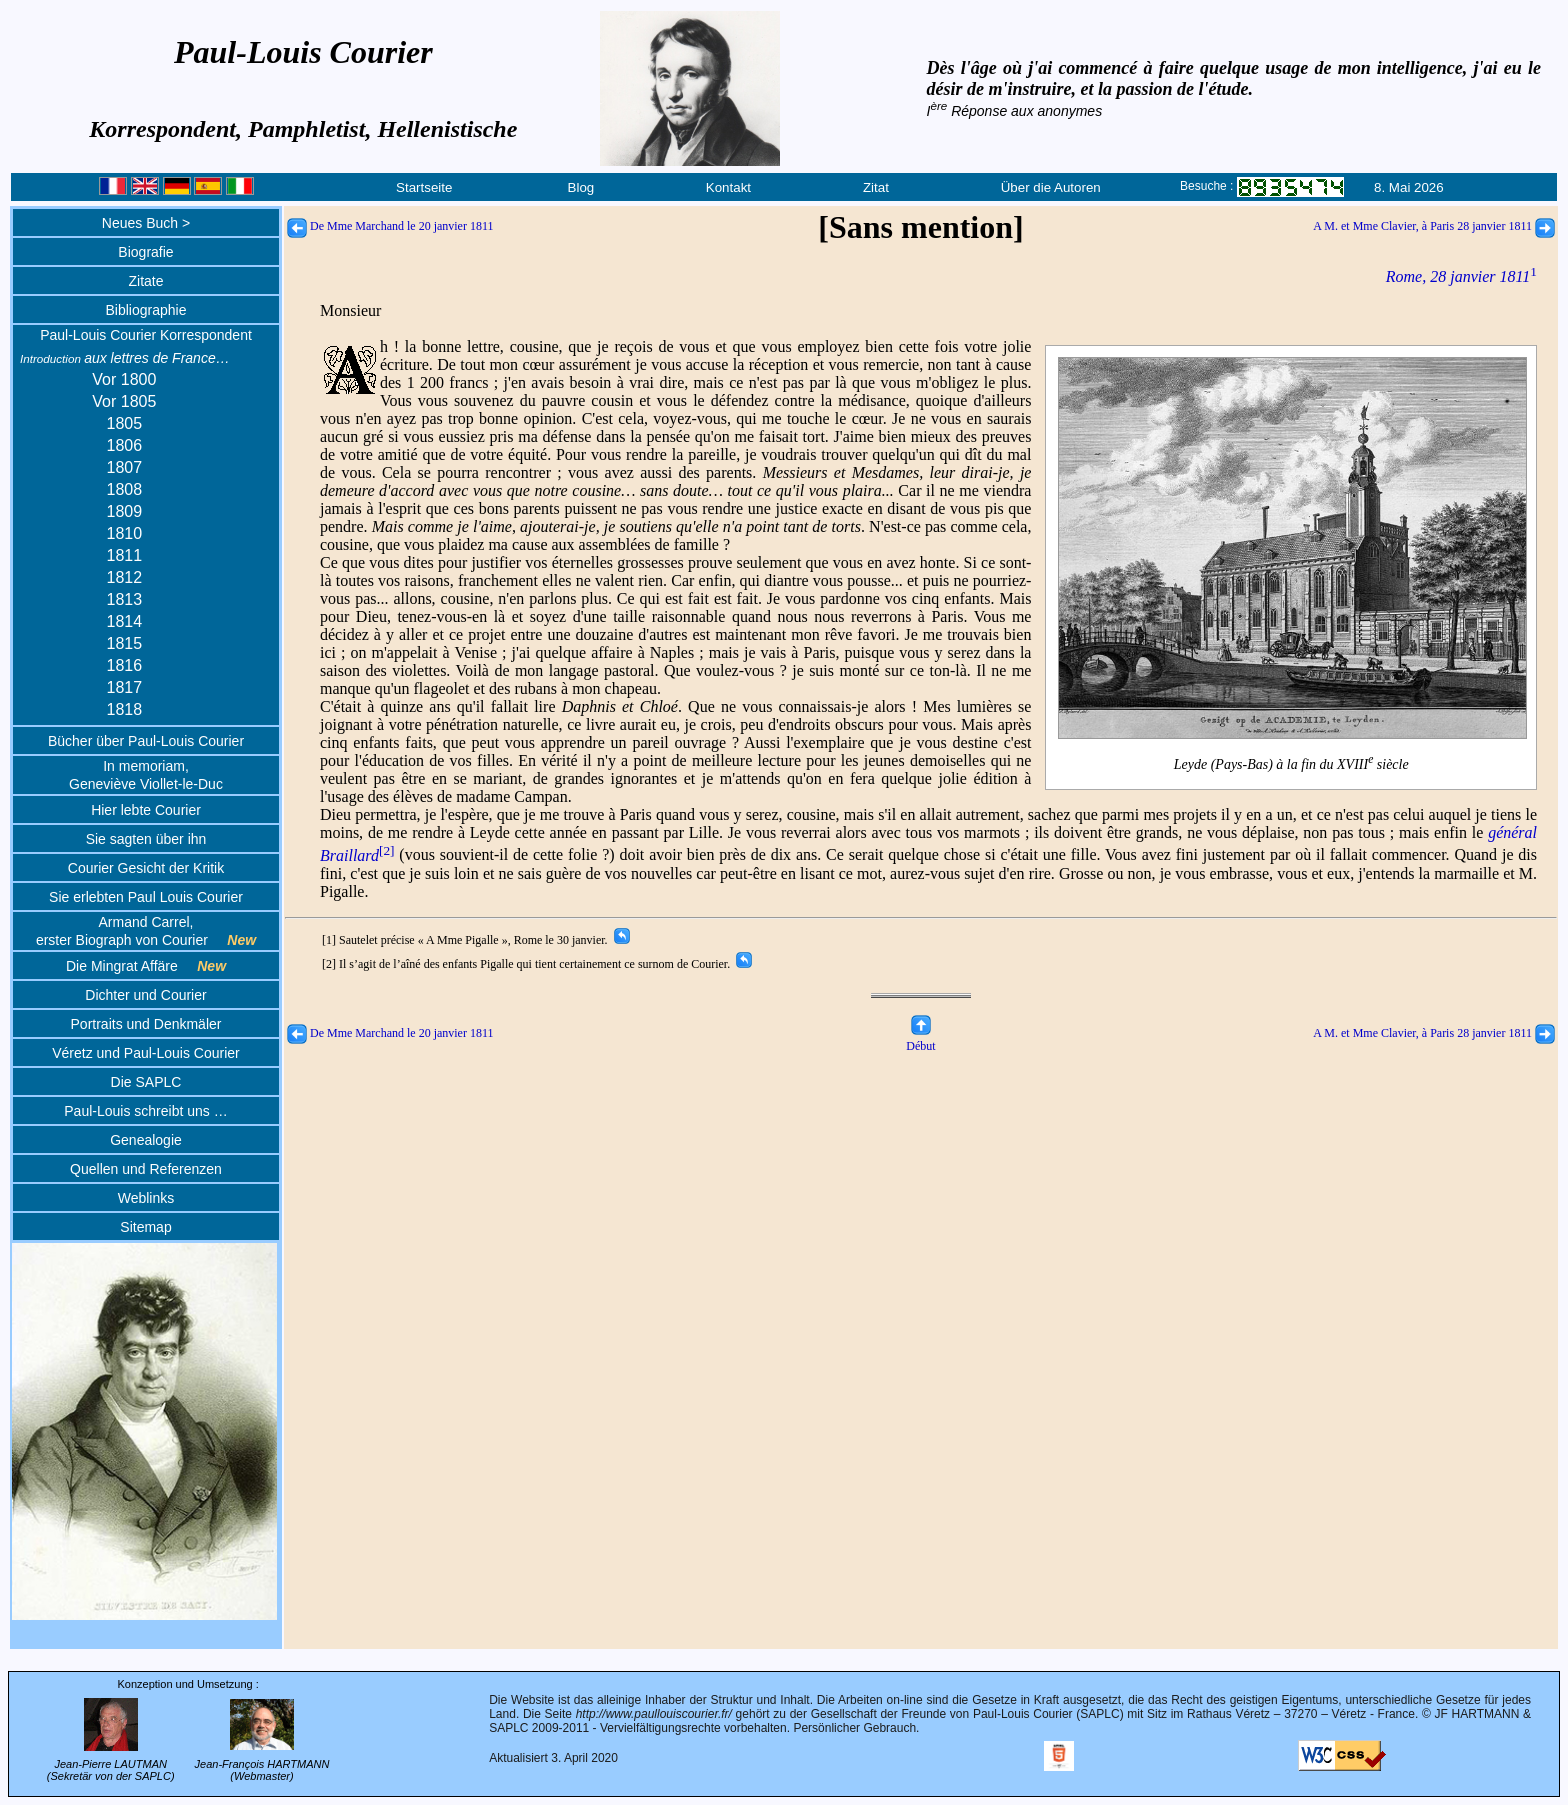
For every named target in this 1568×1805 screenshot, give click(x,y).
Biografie (145, 252)
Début (920, 1038)
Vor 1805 (124, 401)
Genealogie (146, 1140)
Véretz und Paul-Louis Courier (146, 1053)
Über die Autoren (1051, 187)
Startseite (424, 187)
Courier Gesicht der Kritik (146, 868)
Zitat (876, 187)
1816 (125, 665)
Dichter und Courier (145, 995)
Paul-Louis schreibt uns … (145, 1111)
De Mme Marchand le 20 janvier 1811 (390, 226)
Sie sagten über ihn (146, 839)
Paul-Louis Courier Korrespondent (146, 335)
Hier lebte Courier (146, 810)
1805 (125, 423)
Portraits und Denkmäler (146, 1024)
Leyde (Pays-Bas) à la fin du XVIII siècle (1292, 762)
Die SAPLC (146, 1082)
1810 (125, 533)
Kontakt (728, 187)
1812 (125, 577)
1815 (125, 643)
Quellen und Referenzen (146, 1169)
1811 (125, 555)
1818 (125, 709)
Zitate (145, 281)
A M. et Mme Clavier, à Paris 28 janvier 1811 (1434, 226)
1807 (125, 467)
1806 (125, 445)
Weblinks (146, 1198)
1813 (125, 599)
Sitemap (145, 1227)
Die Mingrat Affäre (146, 966)
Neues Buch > (146, 223)
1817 (125, 687)
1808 (125, 489)
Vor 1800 (124, 379)
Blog (581, 187)
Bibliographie (146, 310)
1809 (125, 511)
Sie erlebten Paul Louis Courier (146, 897)
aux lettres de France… (125, 358)
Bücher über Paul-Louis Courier (146, 741)
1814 (125, 621)
